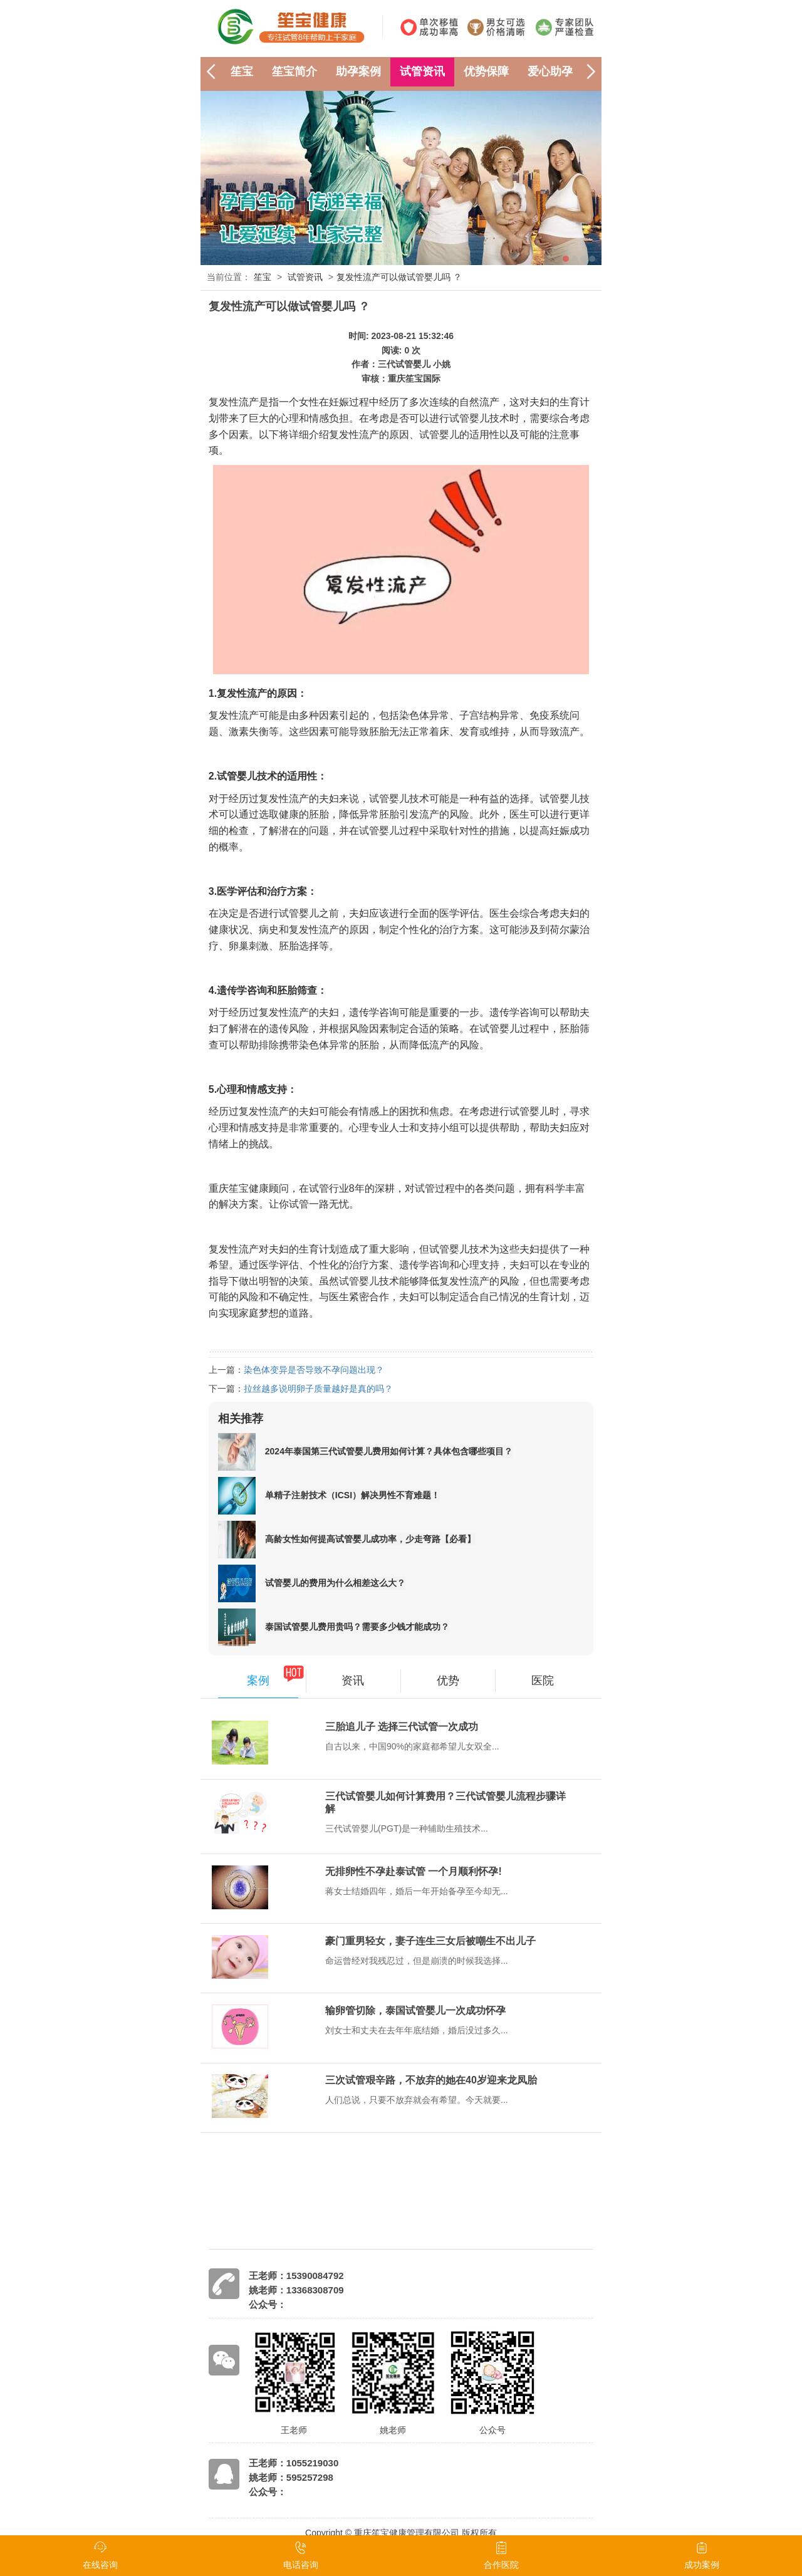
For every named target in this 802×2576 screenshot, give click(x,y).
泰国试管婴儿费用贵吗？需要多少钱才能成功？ (357, 1627)
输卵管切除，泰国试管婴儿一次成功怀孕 (415, 2010)
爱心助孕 (550, 71)
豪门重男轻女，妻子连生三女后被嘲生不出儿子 (430, 1941)
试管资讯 (422, 71)
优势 (448, 1680)
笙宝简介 (294, 71)
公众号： (267, 2304)
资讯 (352, 1680)
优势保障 (486, 71)
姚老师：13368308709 (296, 2290)
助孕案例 (358, 71)
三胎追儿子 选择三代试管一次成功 (401, 1726)
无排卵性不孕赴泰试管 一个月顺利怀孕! (413, 1871)
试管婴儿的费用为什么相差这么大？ (335, 1583)
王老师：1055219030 (293, 2463)
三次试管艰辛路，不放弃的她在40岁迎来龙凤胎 (431, 2080)
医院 (542, 1680)
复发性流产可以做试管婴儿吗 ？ (399, 277)
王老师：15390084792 (296, 2275)
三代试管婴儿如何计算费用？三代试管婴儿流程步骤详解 (445, 1802)
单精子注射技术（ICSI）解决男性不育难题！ (352, 1495)
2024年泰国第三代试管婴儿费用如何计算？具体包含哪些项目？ (389, 1451)
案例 (258, 1680)
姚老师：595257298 (291, 2477)
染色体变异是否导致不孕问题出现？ (314, 1370)
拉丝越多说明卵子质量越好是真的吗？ (318, 1389)
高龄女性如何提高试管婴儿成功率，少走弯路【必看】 (370, 1539)
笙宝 (242, 71)
